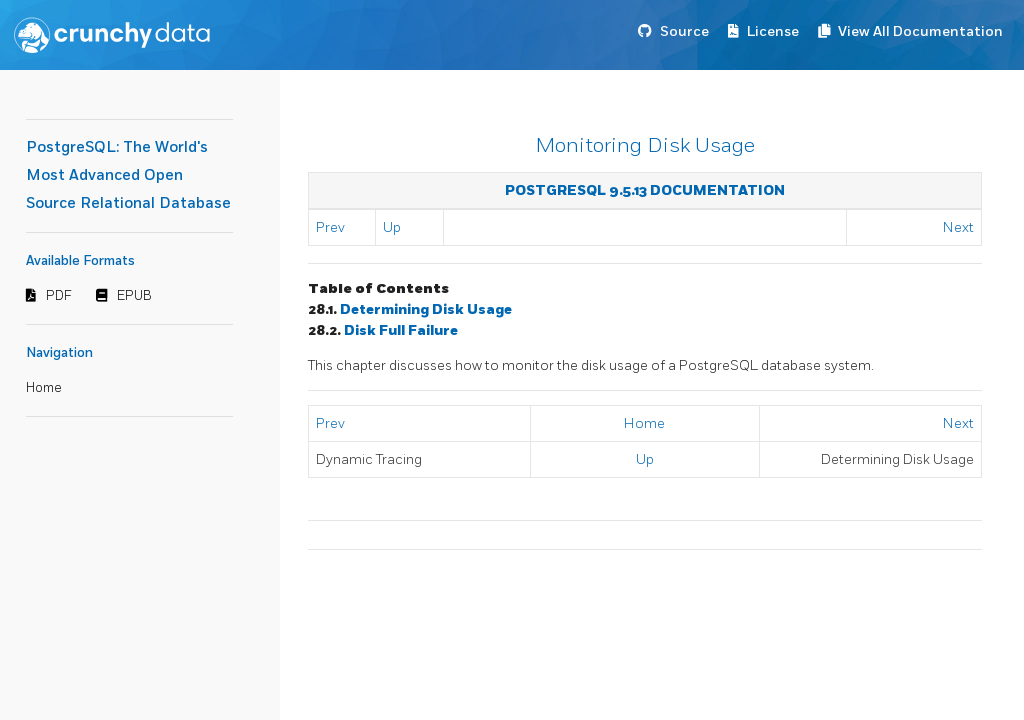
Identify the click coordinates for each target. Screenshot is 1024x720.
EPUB (134, 296)
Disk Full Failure (401, 330)
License (773, 31)
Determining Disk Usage (426, 309)
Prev (330, 227)
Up (392, 227)
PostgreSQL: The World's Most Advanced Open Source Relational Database (128, 175)
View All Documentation (920, 31)
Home (44, 388)
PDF (59, 296)
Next (958, 227)
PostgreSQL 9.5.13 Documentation (645, 190)
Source (684, 31)
